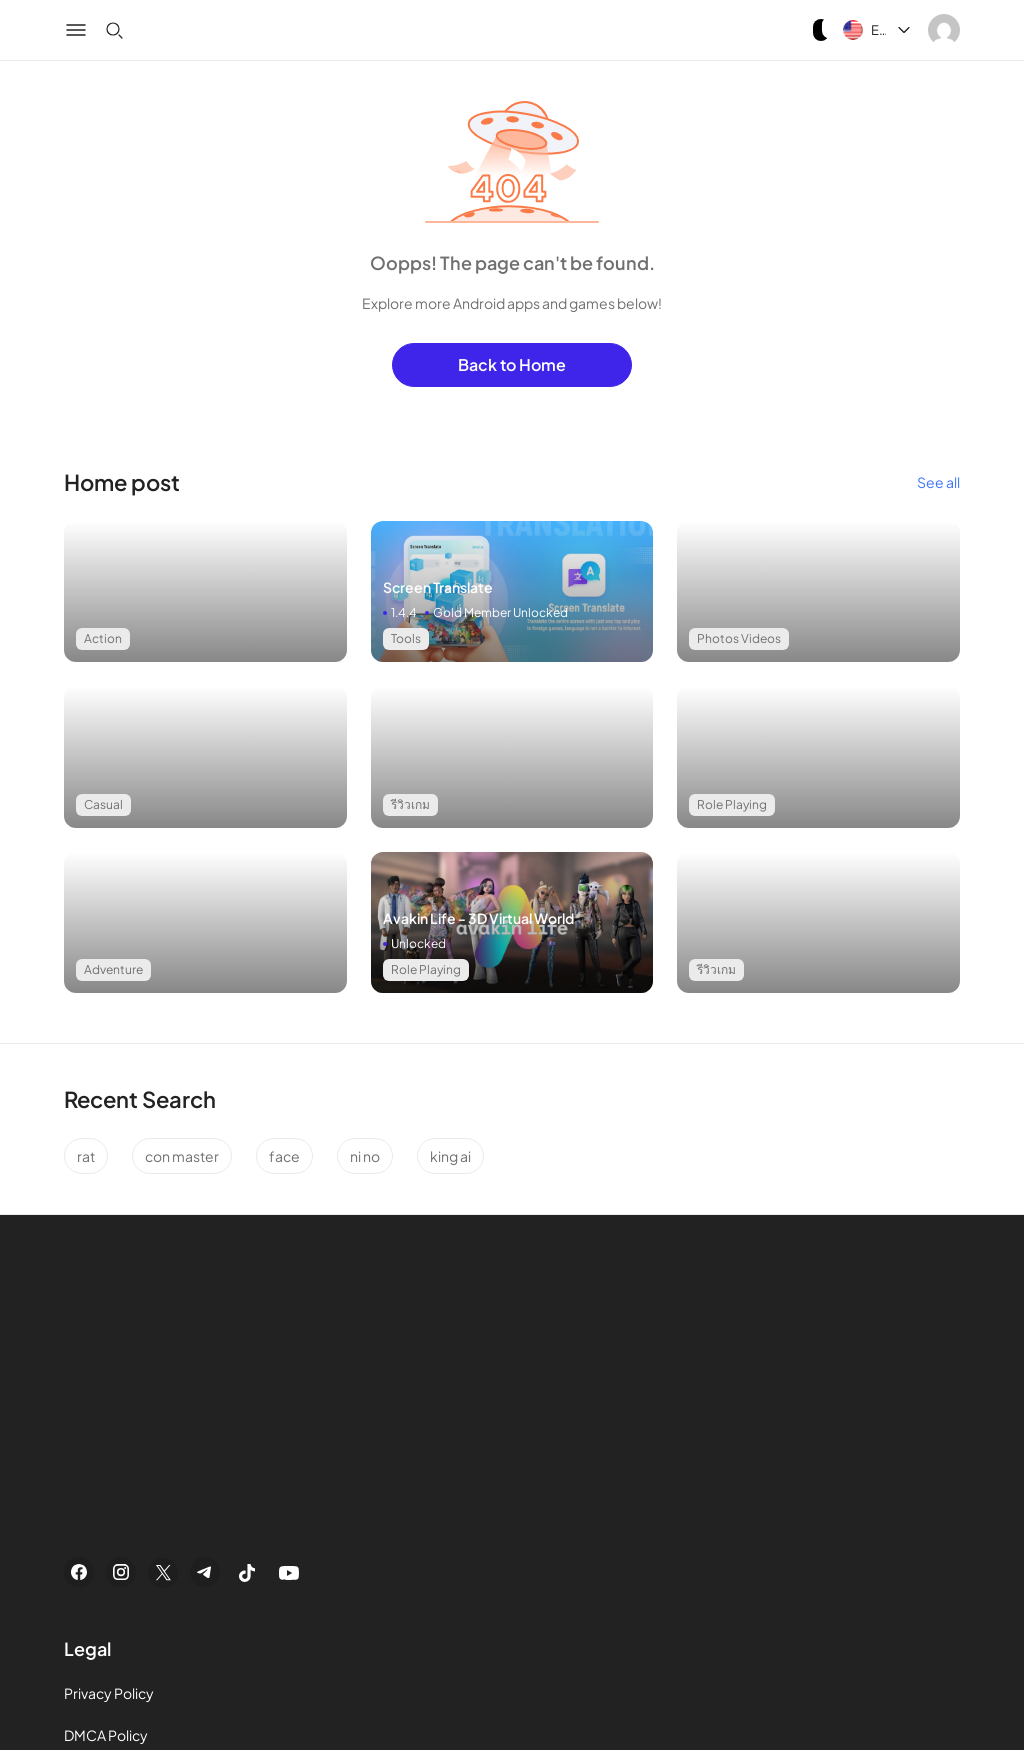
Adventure (113, 969)
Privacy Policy (109, 1693)
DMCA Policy (106, 1735)
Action (103, 638)
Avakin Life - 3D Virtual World (478, 918)
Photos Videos (739, 638)
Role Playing (732, 804)
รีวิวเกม (410, 804)
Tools (406, 638)
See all (938, 482)
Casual (103, 804)
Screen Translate (438, 587)
